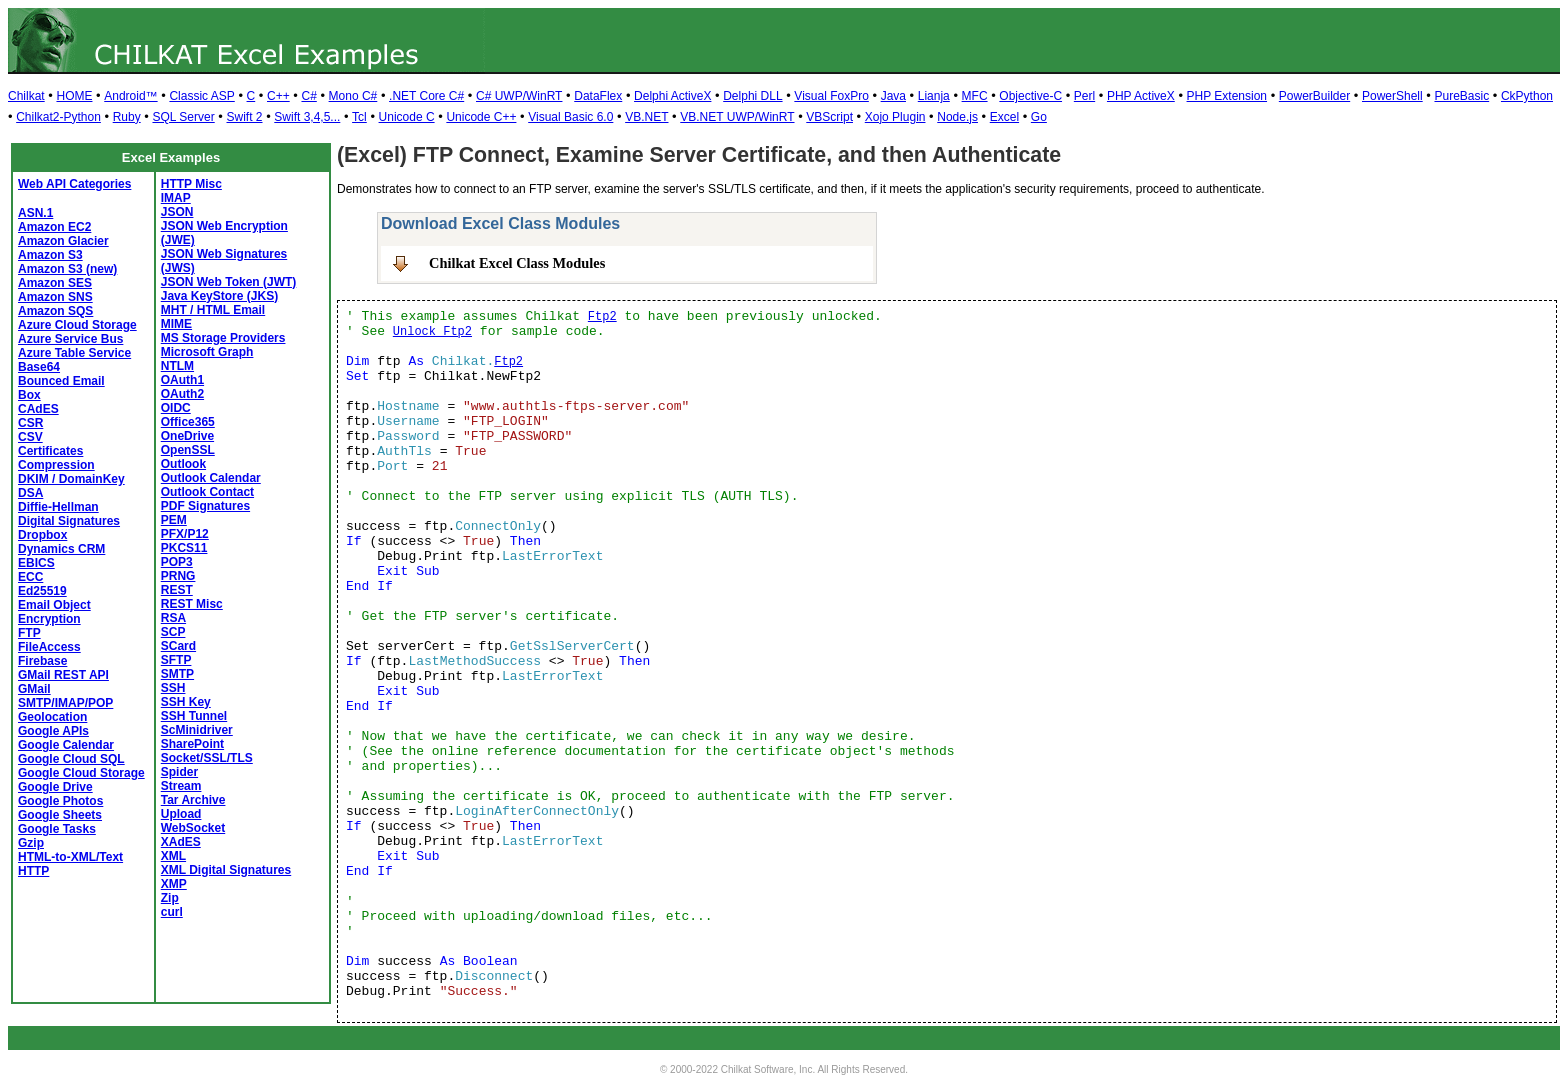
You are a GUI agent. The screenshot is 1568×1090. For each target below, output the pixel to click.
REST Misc (192, 604)
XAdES (181, 842)
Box (29, 395)
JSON (177, 212)
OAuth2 (182, 394)
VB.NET (646, 117)
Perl (1084, 96)
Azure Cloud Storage (77, 325)
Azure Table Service (74, 353)
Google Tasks (57, 829)
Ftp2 (602, 317)
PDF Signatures (205, 506)
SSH (173, 688)
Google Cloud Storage (81, 773)
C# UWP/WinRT (519, 96)
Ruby (127, 117)
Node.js (957, 117)
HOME (74, 96)
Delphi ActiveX (672, 96)
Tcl (359, 117)
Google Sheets (60, 815)
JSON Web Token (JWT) (229, 282)
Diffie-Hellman (58, 507)
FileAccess (49, 647)
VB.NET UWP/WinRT (737, 117)
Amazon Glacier (63, 241)
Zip (170, 898)
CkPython (1527, 96)
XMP (174, 884)
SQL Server (183, 117)
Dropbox (42, 535)
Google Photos (60, 801)
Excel (1004, 117)
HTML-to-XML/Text (70, 857)
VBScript (829, 117)
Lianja (934, 96)
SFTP (176, 660)
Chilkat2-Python (58, 117)
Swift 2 (245, 117)
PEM (174, 520)
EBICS (36, 563)
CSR (30, 423)
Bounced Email (61, 381)
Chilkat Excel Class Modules (517, 263)
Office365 (188, 422)
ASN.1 (35, 213)
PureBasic (1461, 96)
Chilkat (26, 96)
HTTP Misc (191, 184)
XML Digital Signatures (226, 870)
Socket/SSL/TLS (207, 758)
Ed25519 (42, 591)
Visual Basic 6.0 (570, 117)
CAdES (38, 409)
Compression (56, 465)
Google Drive (55, 787)
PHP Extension (1227, 96)
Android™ (130, 96)
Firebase (42, 661)
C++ (278, 96)
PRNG (178, 576)
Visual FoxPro (831, 96)
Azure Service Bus (70, 339)
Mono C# (353, 96)
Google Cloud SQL (71, 759)
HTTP (33, 871)
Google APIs (53, 731)
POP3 (177, 562)
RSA (173, 618)
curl (172, 912)
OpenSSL (188, 450)
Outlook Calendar (211, 478)
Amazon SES (55, 283)
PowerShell (1392, 96)
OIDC (176, 408)
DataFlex (598, 96)
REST (177, 590)
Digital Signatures (69, 521)
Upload (181, 814)
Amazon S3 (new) (67, 269)
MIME (176, 324)
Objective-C (1030, 96)
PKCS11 (184, 548)
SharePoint (192, 744)
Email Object (54, 605)
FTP (29, 633)
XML (173, 856)
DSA (30, 493)
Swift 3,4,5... (307, 117)
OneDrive (187, 436)
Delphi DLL (752, 96)
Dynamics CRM (61, 549)
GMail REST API (63, 675)
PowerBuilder (1314, 96)
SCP (173, 632)
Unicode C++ (481, 117)
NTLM (177, 366)
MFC (975, 96)
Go (1039, 117)
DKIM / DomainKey (71, 479)
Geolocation (52, 717)
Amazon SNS (55, 297)
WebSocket (193, 828)
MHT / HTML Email (213, 310)
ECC (30, 577)
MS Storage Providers (223, 338)
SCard (178, 646)
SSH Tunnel (194, 716)
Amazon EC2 (54, 227)
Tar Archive (193, 800)
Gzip (31, 843)
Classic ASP (201, 96)
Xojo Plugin (895, 117)
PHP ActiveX (1141, 96)
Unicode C (407, 117)
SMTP (177, 674)
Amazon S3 (50, 255)
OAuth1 (182, 380)
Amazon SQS (55, 311)
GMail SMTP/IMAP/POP (65, 696)
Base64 (39, 367)
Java (893, 96)
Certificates (50, 451)
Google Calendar (66, 745)
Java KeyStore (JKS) (219, 296)
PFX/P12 (185, 534)
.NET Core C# (426, 96)
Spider (179, 772)
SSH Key (186, 702)
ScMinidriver (197, 730)
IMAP (176, 198)
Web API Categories (74, 184)
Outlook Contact (207, 492)
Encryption (49, 619)
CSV (30, 437)
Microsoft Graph (207, 352)
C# (308, 96)
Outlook (183, 464)
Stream (181, 786)
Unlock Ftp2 (432, 332)
